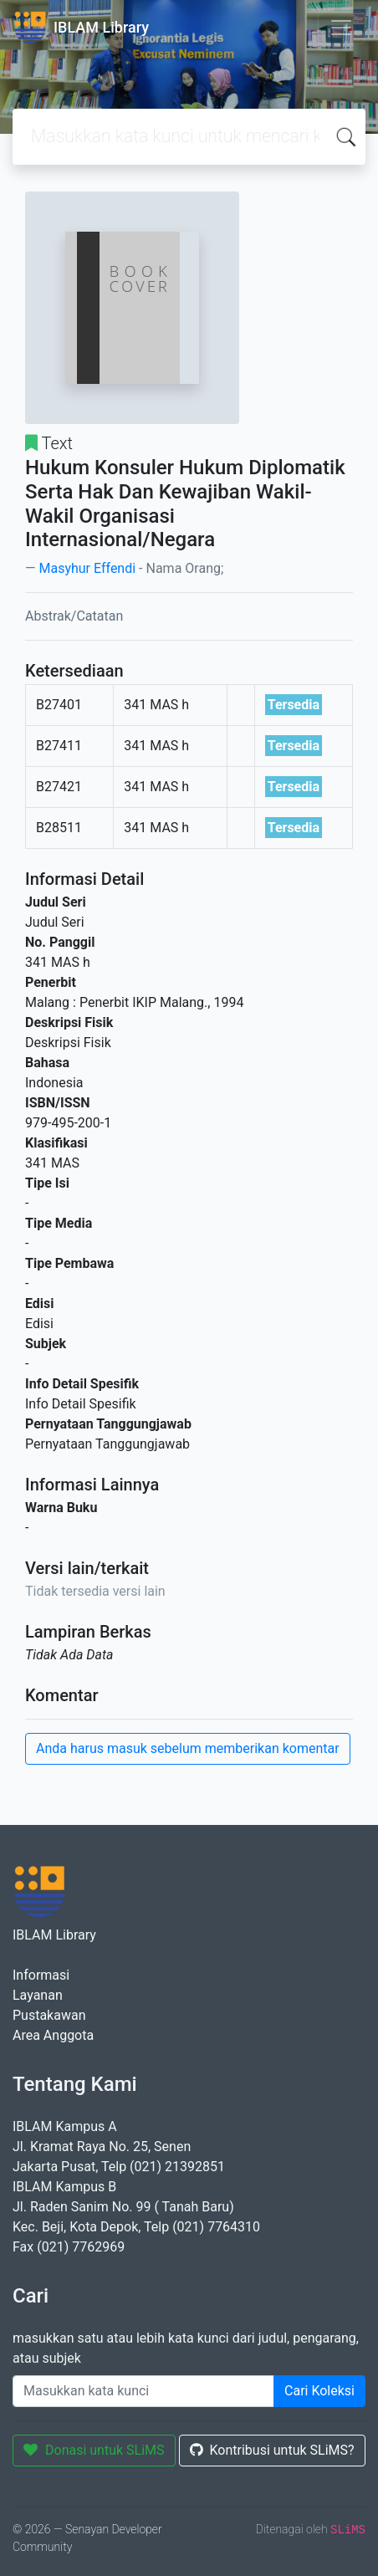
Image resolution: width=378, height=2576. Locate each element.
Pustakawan (49, 2015)
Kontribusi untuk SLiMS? (272, 2450)
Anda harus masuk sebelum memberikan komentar (188, 1748)
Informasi (41, 1975)
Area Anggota (53, 2035)
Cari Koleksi (319, 2391)
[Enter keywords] (143, 2391)
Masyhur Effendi (86, 568)
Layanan (38, 1995)
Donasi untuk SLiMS (94, 2450)
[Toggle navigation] (341, 27)
